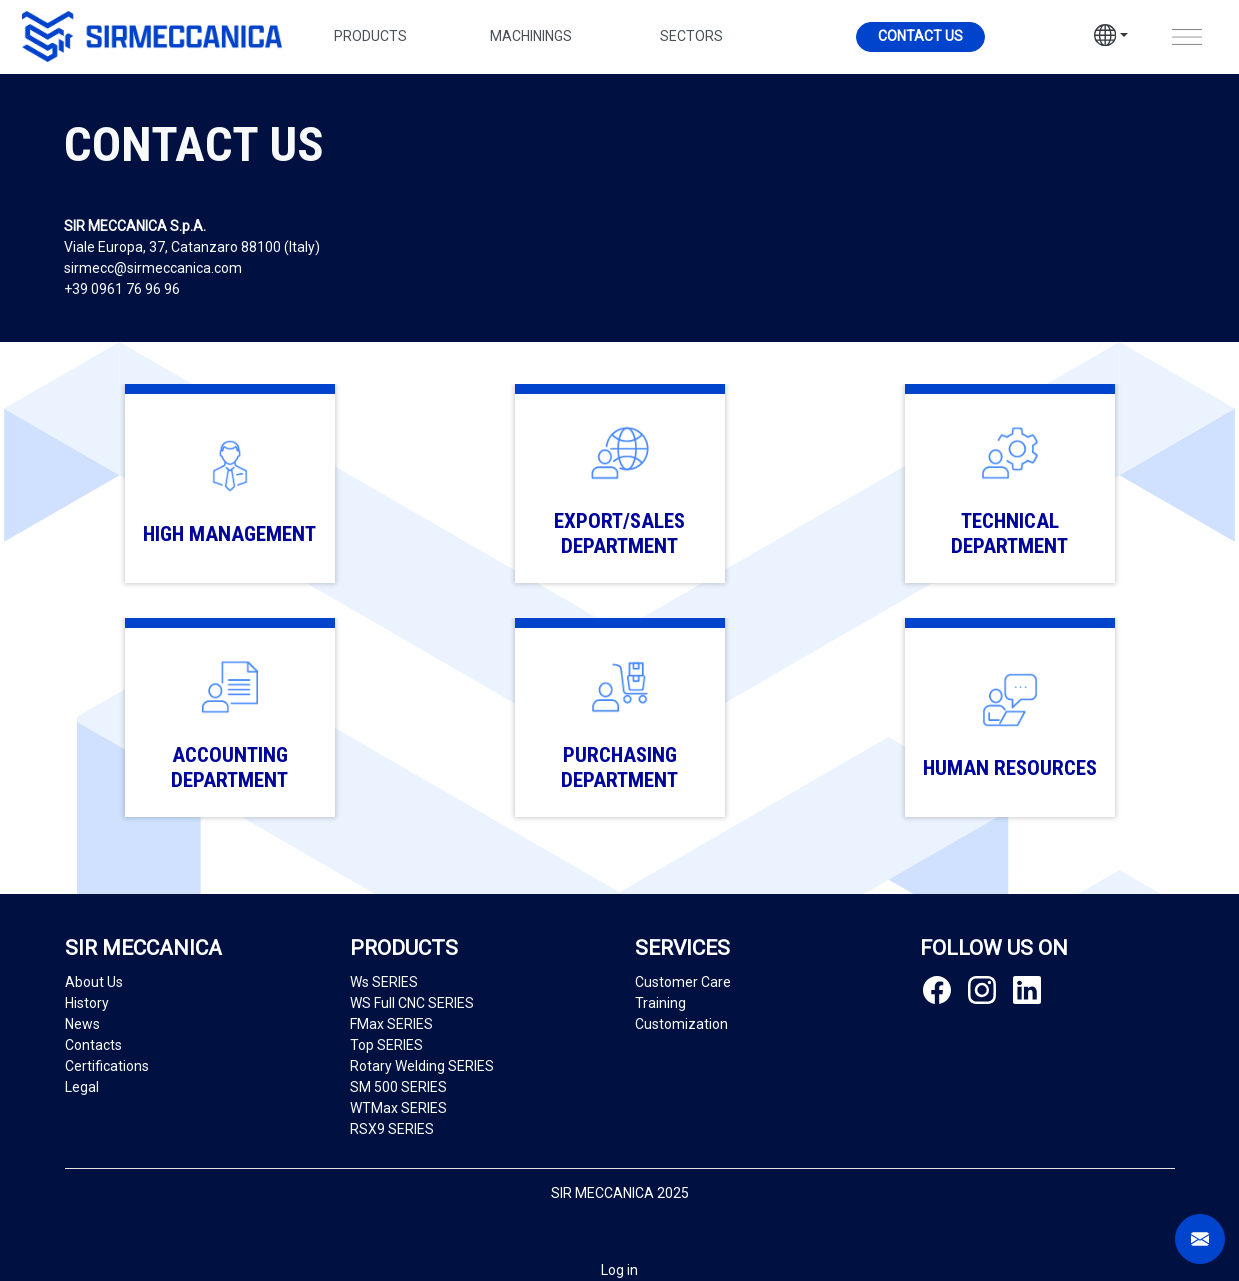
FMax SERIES (391, 1024)
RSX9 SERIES (392, 1129)
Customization (681, 1024)
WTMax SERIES (398, 1108)
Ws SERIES (384, 982)
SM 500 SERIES (398, 1087)
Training (660, 1003)
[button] (1111, 38)
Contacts (93, 1045)
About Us (94, 982)
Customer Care (683, 982)
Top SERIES (386, 1045)
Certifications (107, 1066)
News (82, 1024)
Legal (82, 1087)
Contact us (920, 36)
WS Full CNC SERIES (412, 1003)
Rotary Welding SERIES (422, 1066)
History (87, 1003)
